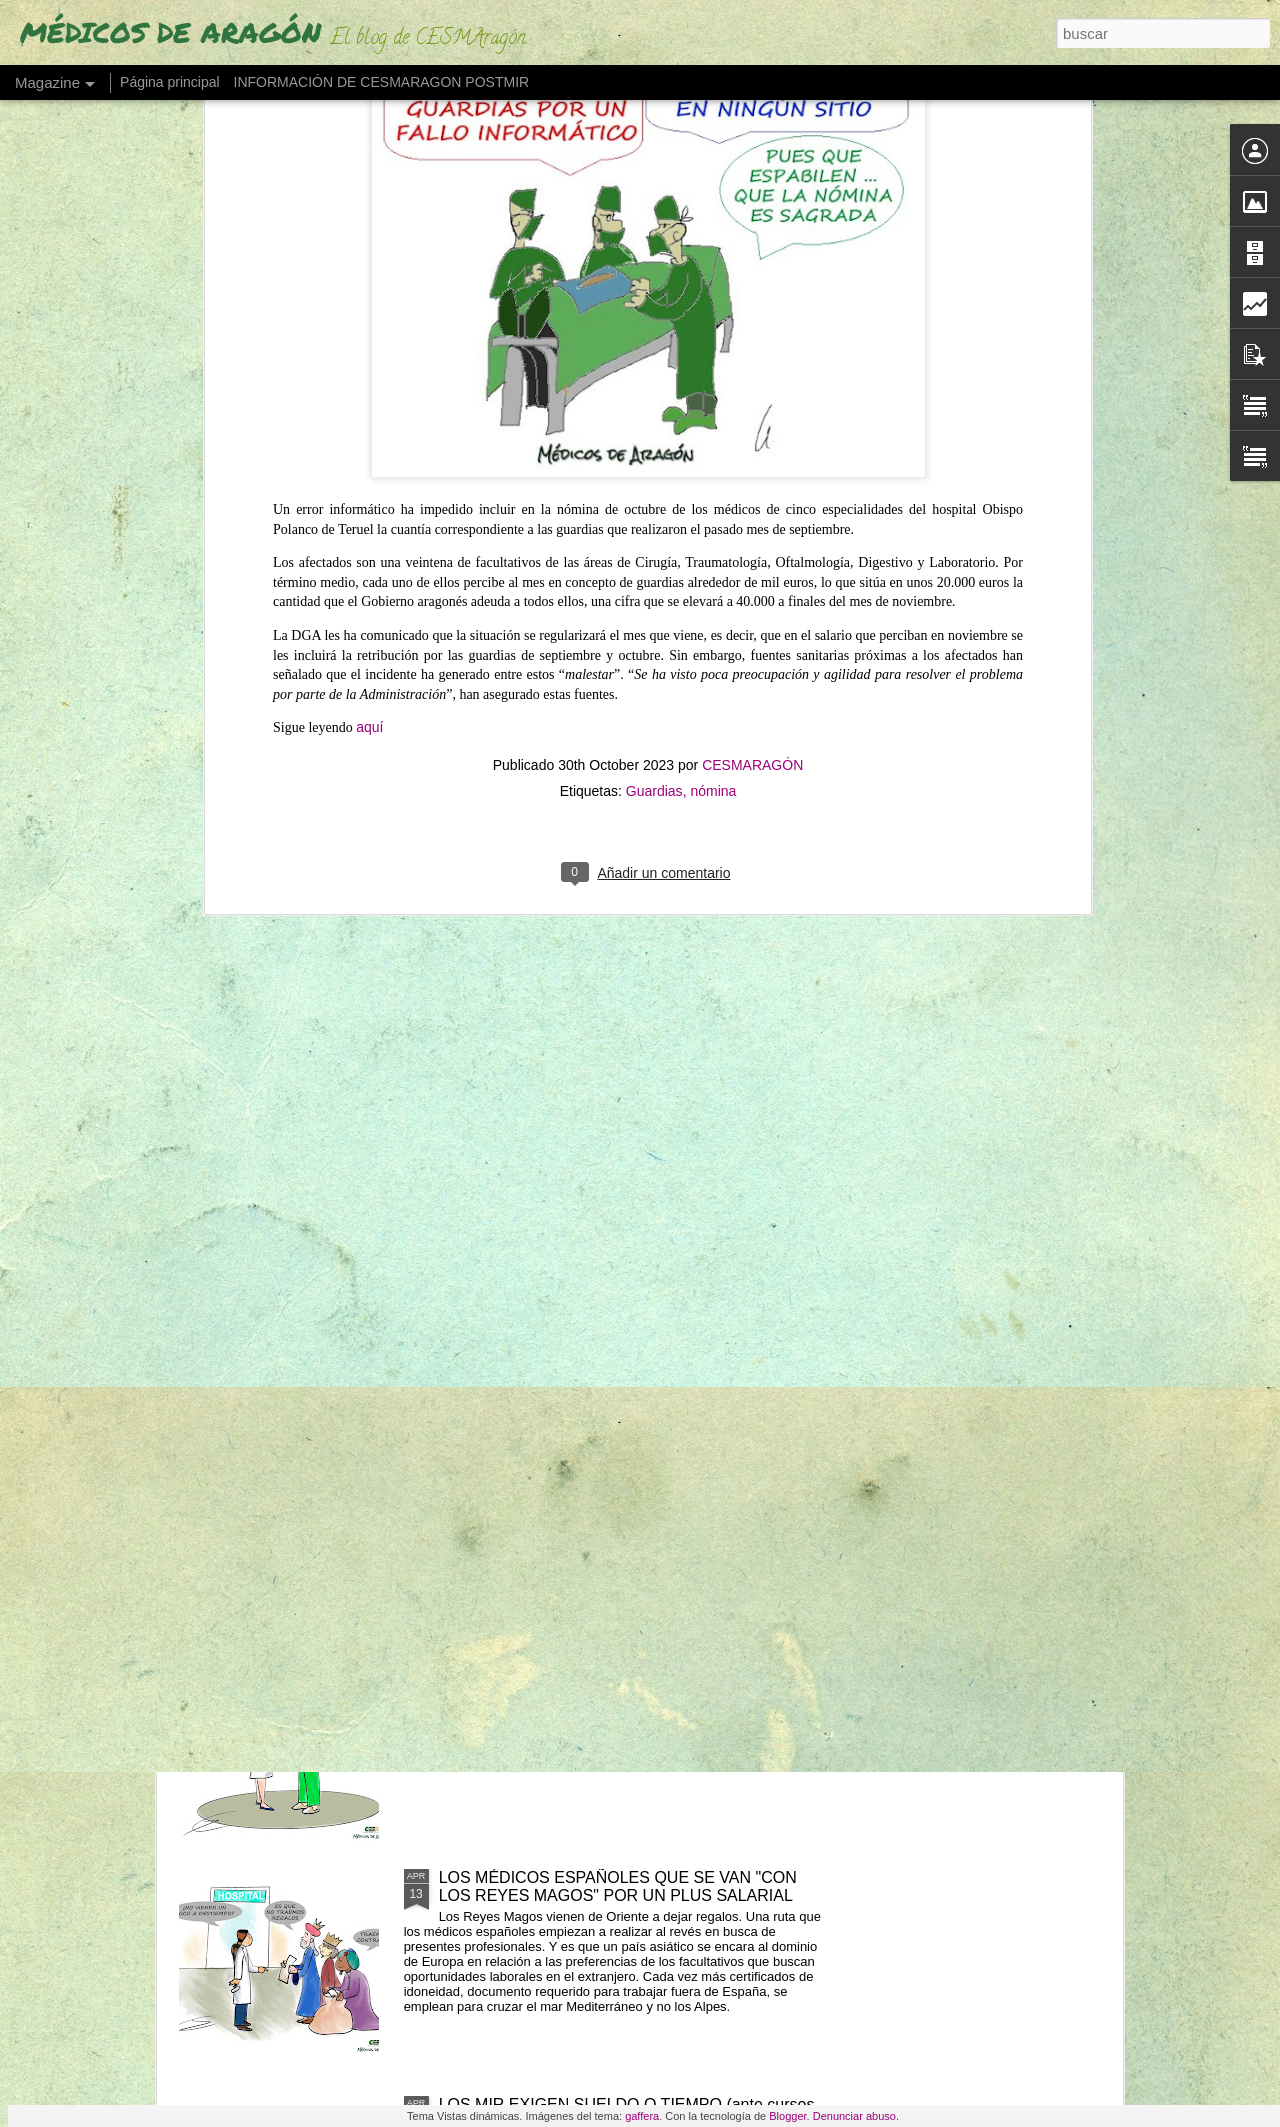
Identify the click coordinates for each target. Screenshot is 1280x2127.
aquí (369, 228)
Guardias (654, 291)
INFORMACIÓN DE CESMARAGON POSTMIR (382, 82)
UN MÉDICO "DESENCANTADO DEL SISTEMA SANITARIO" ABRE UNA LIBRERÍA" (610, 1205)
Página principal (170, 82)
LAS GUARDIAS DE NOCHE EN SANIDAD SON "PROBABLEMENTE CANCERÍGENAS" (613, 1659)
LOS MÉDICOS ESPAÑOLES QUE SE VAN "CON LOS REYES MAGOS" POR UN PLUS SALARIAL (618, 1886)
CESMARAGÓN (752, 265)
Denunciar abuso (854, 2116)
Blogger (787, 2116)
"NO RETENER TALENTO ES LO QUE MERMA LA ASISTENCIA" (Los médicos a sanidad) (621, 1432)
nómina (713, 291)
